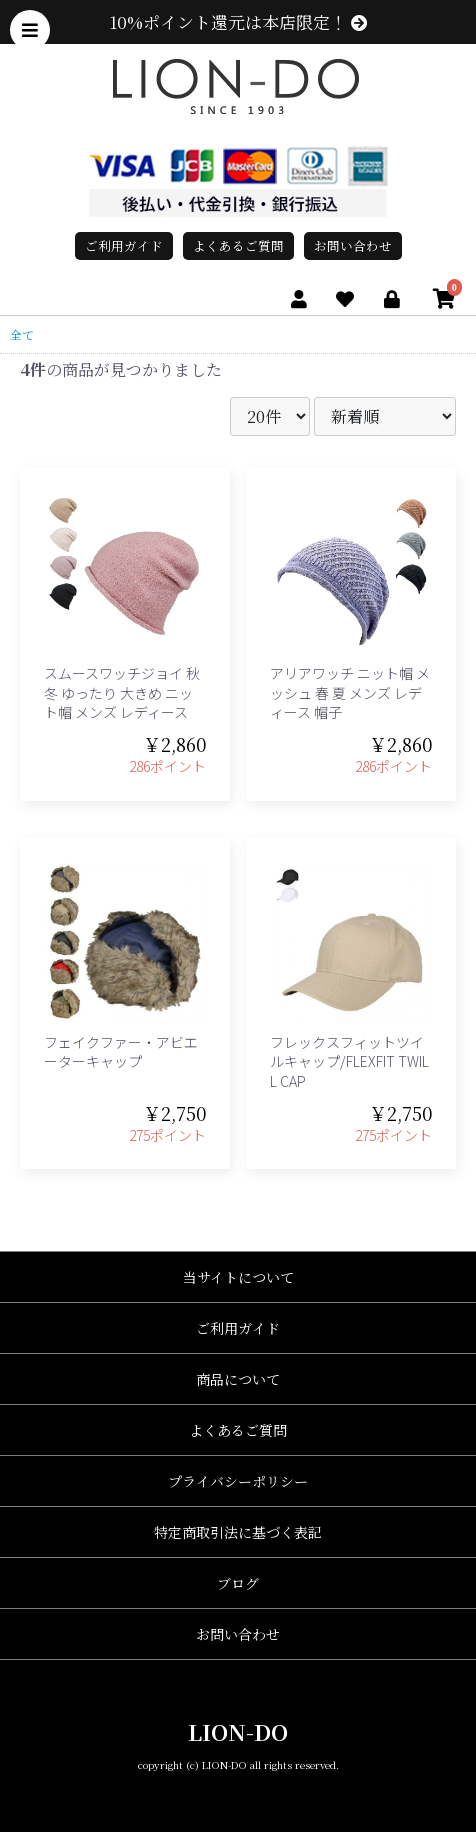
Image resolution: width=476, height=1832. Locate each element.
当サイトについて (238, 1277)
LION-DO (238, 1731)
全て (22, 334)
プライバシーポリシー (238, 1481)
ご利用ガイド (124, 245)
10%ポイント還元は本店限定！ (238, 22)
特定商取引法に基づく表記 (238, 1532)
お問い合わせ (353, 245)
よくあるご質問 (238, 245)
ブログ (238, 1583)
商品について (238, 1379)
